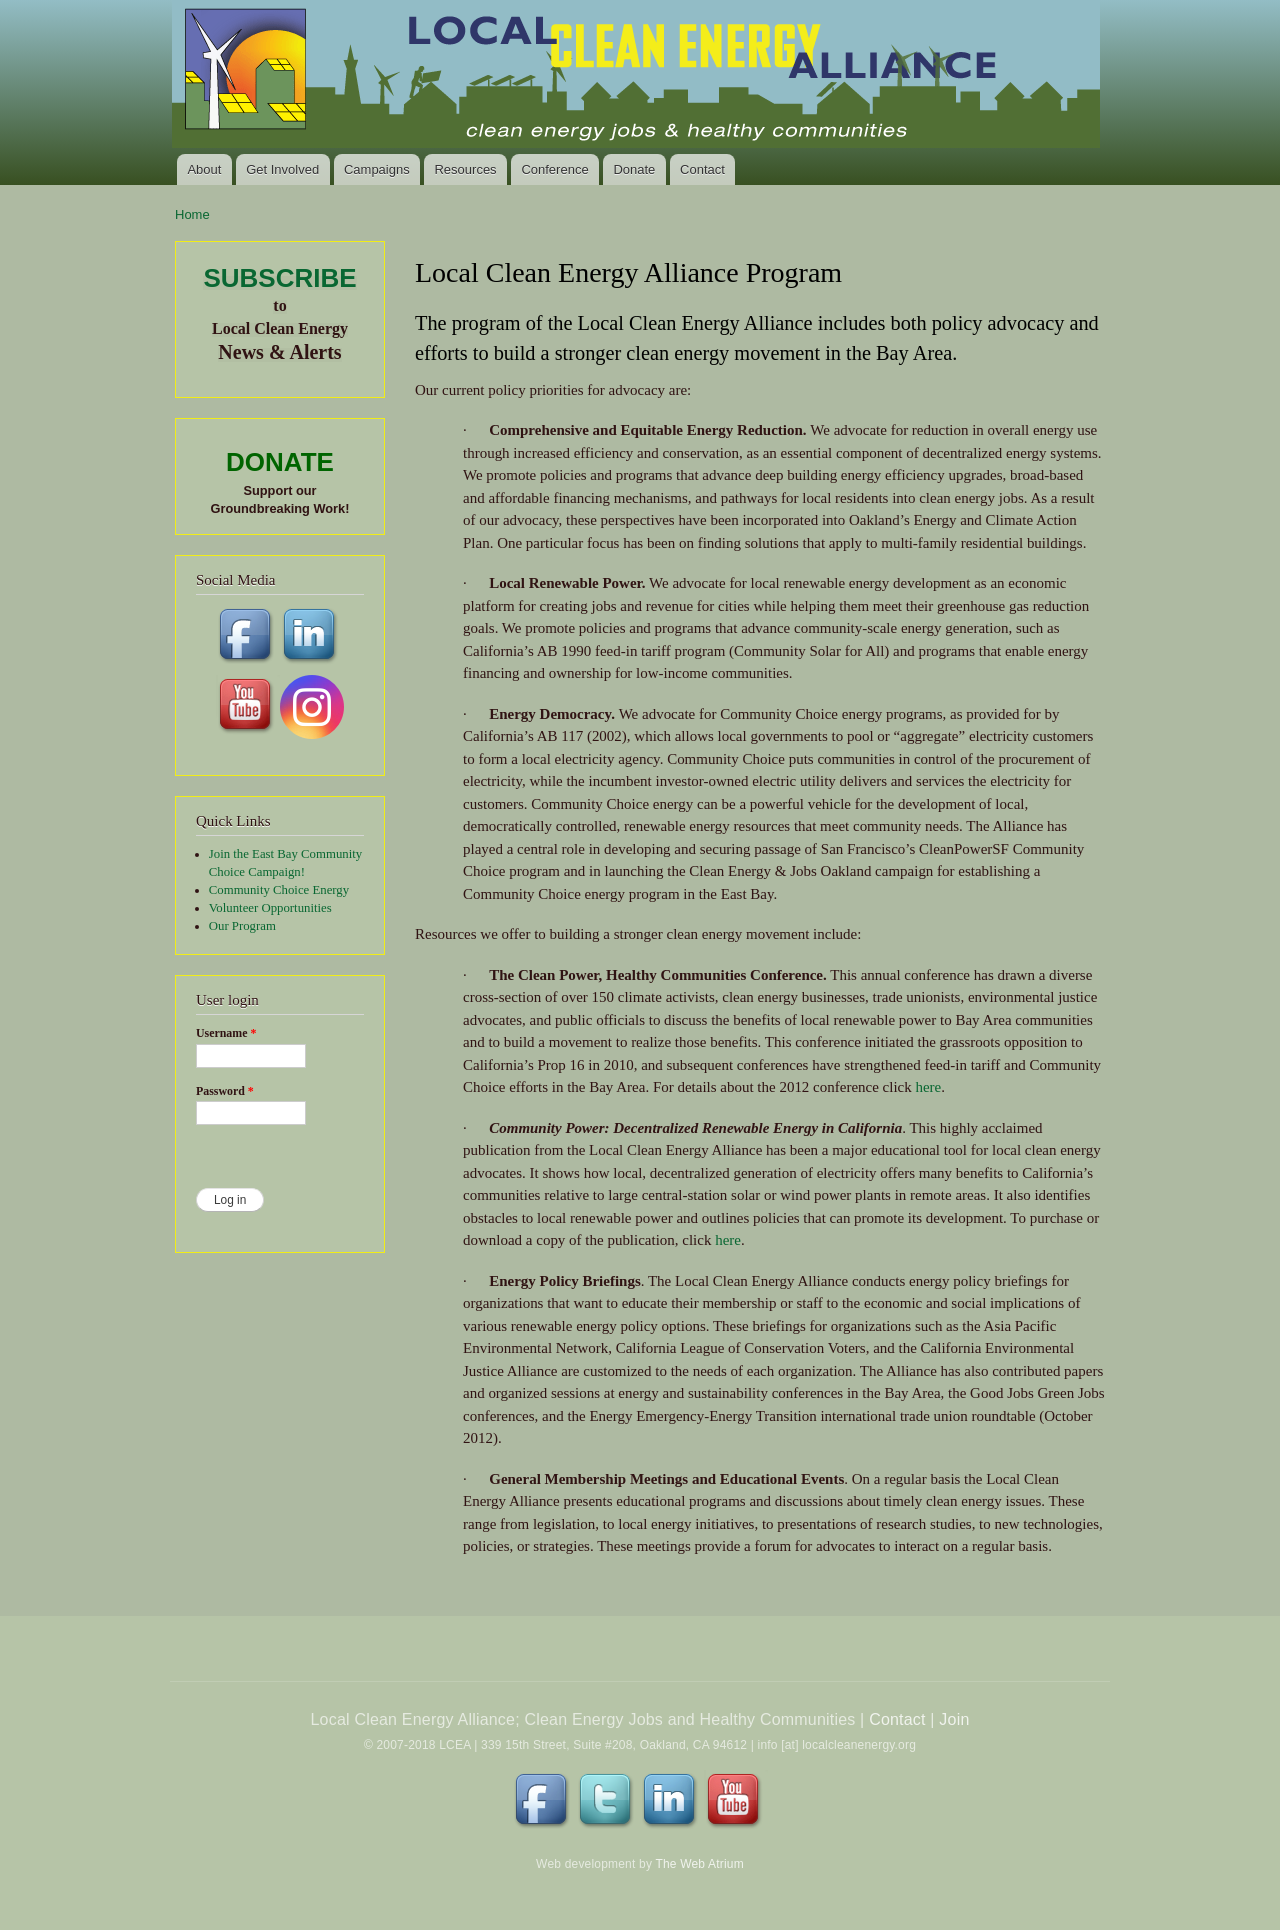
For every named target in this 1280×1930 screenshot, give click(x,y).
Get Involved (282, 169)
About (204, 169)
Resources (465, 169)
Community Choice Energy (279, 890)
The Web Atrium (699, 1864)
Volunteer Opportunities (270, 908)
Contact (702, 169)
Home (192, 214)
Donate (634, 169)
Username (226, 1033)
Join (954, 1719)
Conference (554, 169)
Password (225, 1091)
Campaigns (377, 169)
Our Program (242, 926)
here (928, 1087)
